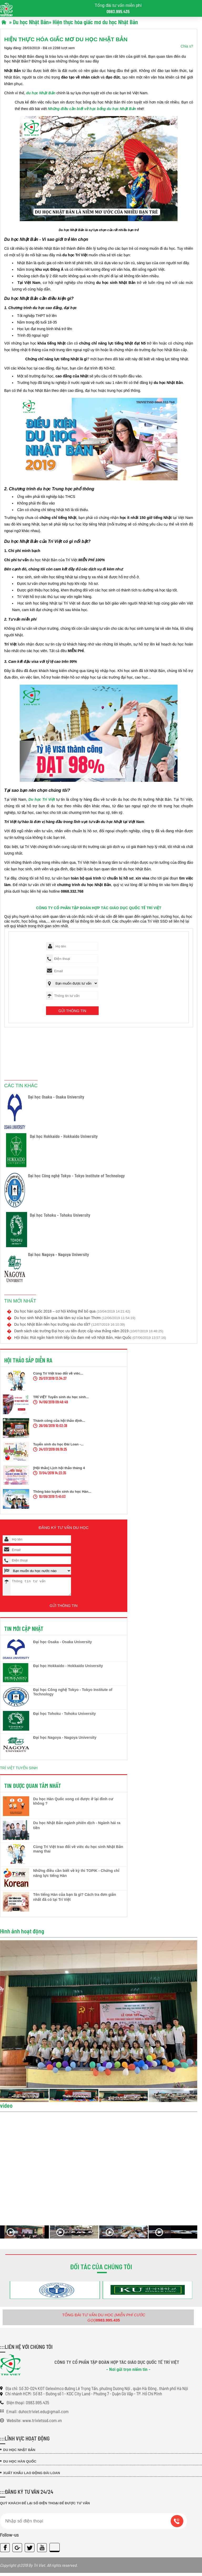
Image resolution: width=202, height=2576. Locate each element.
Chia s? (187, 46)
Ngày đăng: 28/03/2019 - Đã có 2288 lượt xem (39, 48)
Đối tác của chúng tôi (101, 2270)
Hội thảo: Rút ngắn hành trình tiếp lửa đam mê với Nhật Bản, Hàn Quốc (90, 1337)
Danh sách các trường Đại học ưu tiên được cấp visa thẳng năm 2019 (88, 1331)
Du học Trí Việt (41, 799)
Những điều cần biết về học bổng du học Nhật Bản (92, 109)
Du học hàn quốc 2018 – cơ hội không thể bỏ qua (72, 1311)
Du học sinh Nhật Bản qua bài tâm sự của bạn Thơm (74, 1318)
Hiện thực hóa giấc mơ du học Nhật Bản (95, 21)
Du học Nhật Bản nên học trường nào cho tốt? (69, 1324)
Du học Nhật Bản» (32, 21)
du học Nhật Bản (40, 93)
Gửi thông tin (72, 1011)
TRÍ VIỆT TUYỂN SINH (19, 1771)
